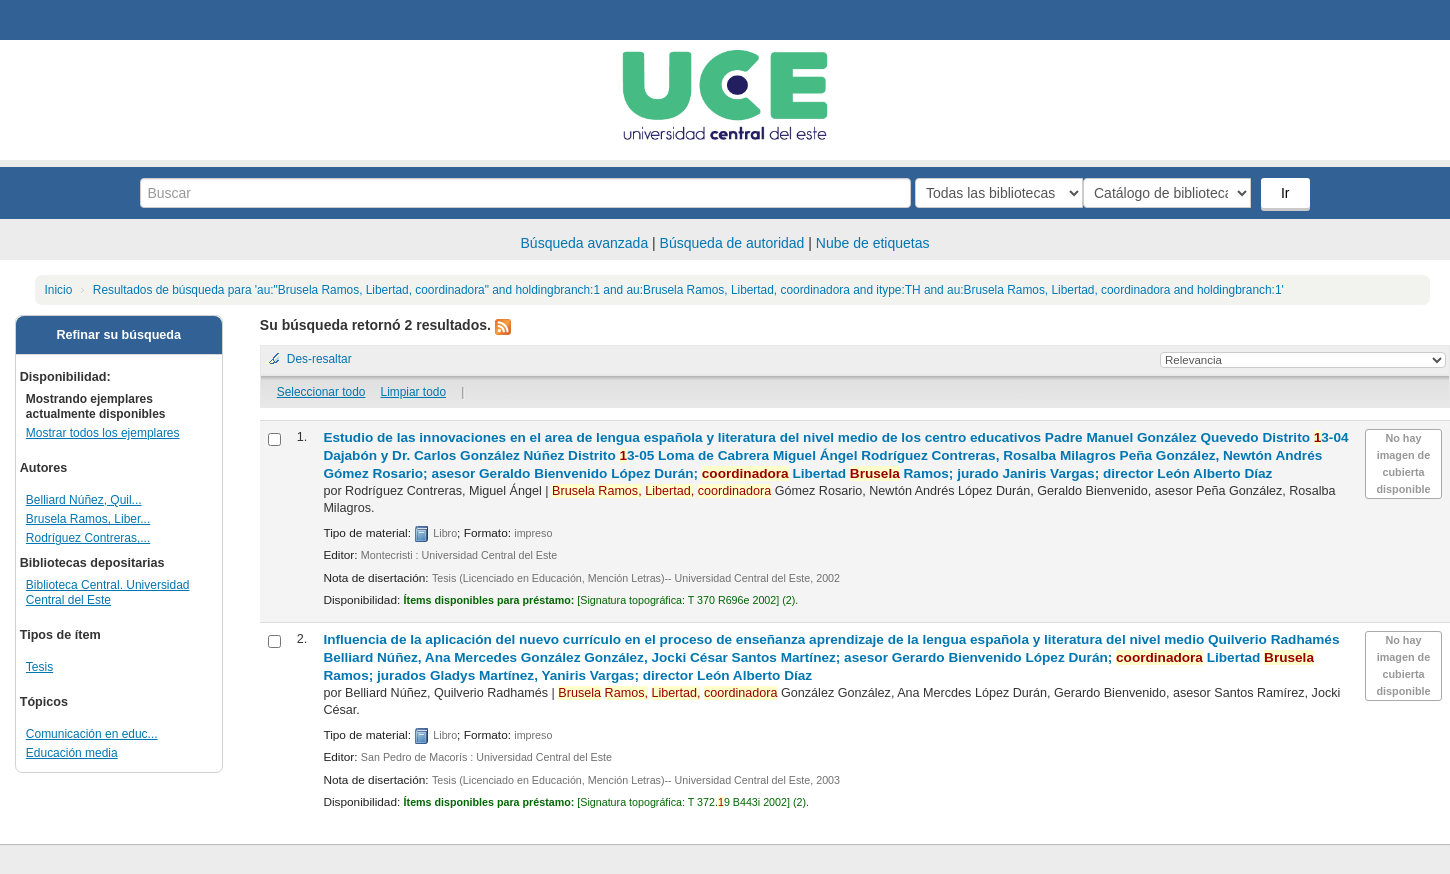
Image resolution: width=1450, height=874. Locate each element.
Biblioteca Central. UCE (70, 20)
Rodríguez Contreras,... (88, 538)
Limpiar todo (413, 392)
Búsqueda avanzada (585, 243)
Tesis (39, 667)
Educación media (72, 753)
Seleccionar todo (321, 392)
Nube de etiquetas (873, 243)
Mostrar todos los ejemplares (103, 433)
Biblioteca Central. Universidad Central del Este (108, 592)
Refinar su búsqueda (119, 335)
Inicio (59, 290)
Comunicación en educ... (92, 734)
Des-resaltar (319, 359)
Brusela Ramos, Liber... (88, 519)
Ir (1287, 193)
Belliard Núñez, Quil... (84, 500)
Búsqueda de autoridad (732, 243)
